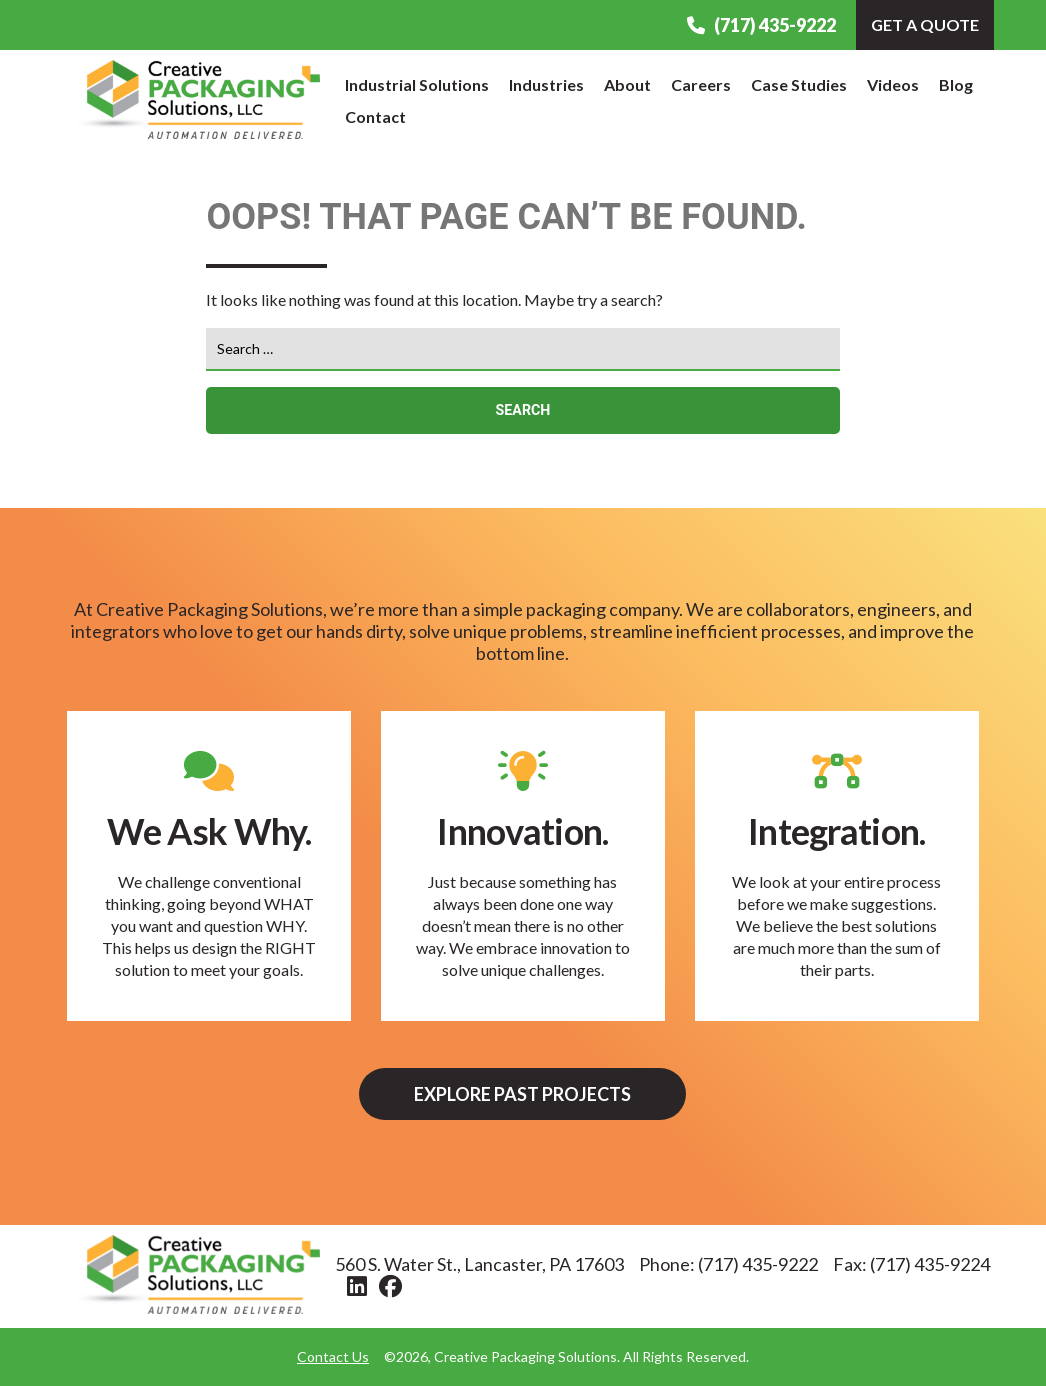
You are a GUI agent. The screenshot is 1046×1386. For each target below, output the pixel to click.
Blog (956, 84)
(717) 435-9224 (930, 1264)
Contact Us (333, 1356)
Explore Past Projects (522, 1094)
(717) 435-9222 (761, 25)
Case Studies (799, 84)
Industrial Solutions (417, 84)
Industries (546, 84)
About (627, 84)
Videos (893, 84)
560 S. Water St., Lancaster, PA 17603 (479, 1264)
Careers (701, 84)
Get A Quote (925, 24)
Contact (375, 116)
